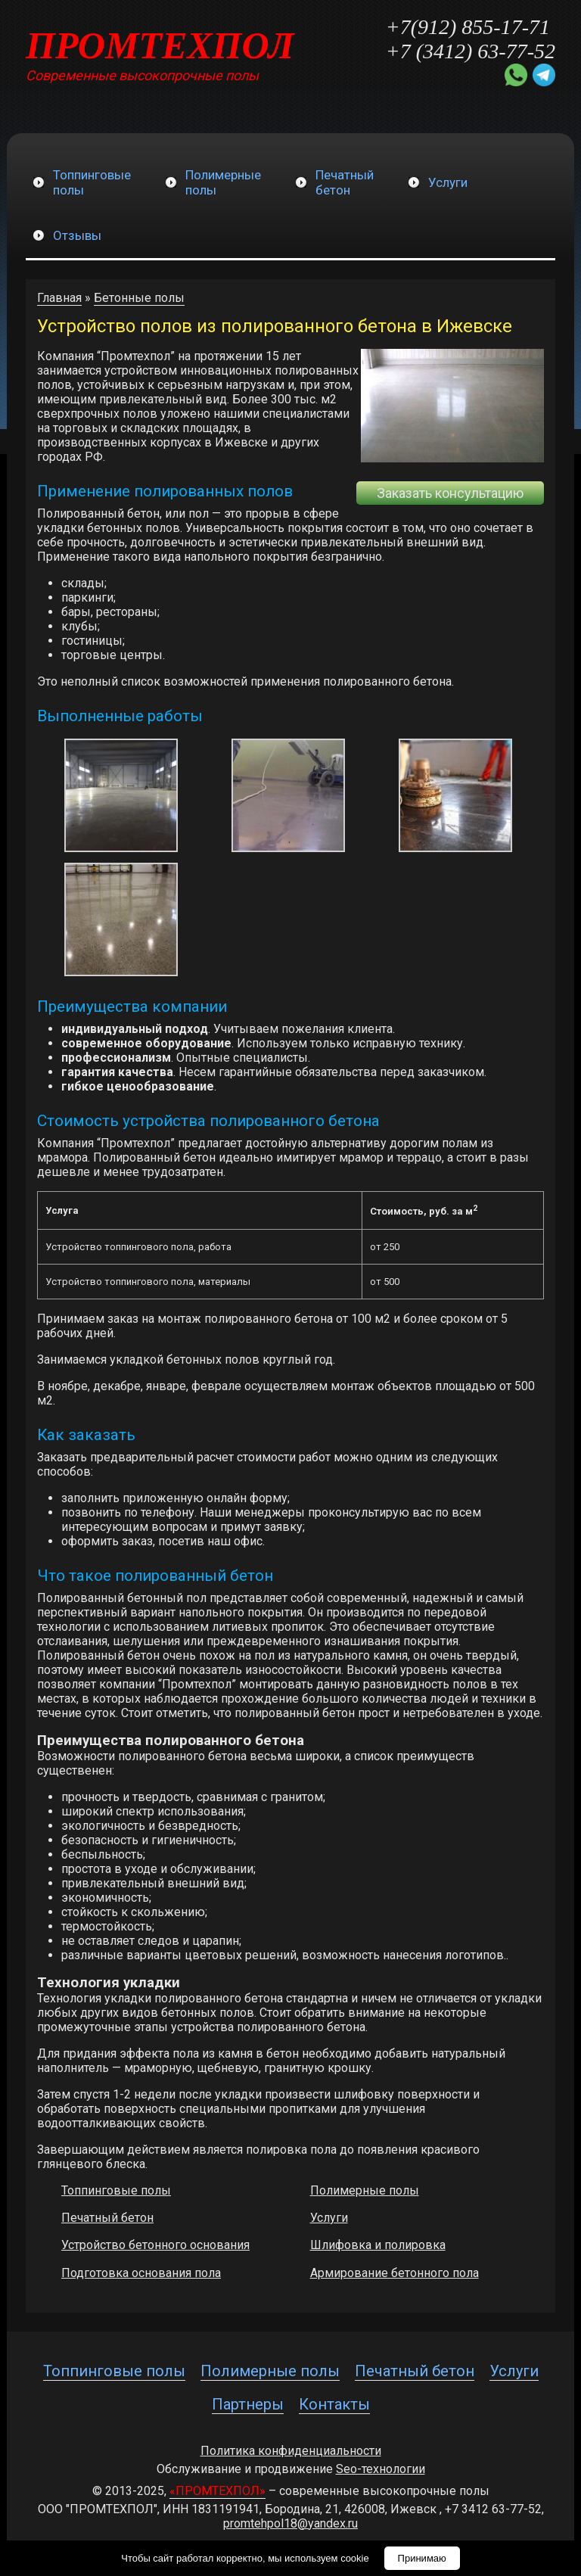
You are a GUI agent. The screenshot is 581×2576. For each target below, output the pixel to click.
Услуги (448, 182)
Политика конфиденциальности (290, 2451)
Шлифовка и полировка (378, 2245)
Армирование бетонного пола (394, 2273)
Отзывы (77, 235)
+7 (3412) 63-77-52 (470, 51)
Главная (59, 298)
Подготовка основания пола (141, 2273)
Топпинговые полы (116, 2190)
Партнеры (248, 2404)
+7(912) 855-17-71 (468, 27)
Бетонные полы (139, 298)
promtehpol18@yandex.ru (290, 2523)
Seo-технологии (380, 2469)
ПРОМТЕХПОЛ (160, 45)
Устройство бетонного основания (155, 2245)
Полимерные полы (364, 2190)
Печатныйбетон (344, 182)
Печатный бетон (107, 2217)
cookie (354, 2558)
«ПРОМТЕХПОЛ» (217, 2491)
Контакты (334, 2404)
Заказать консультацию (450, 493)
